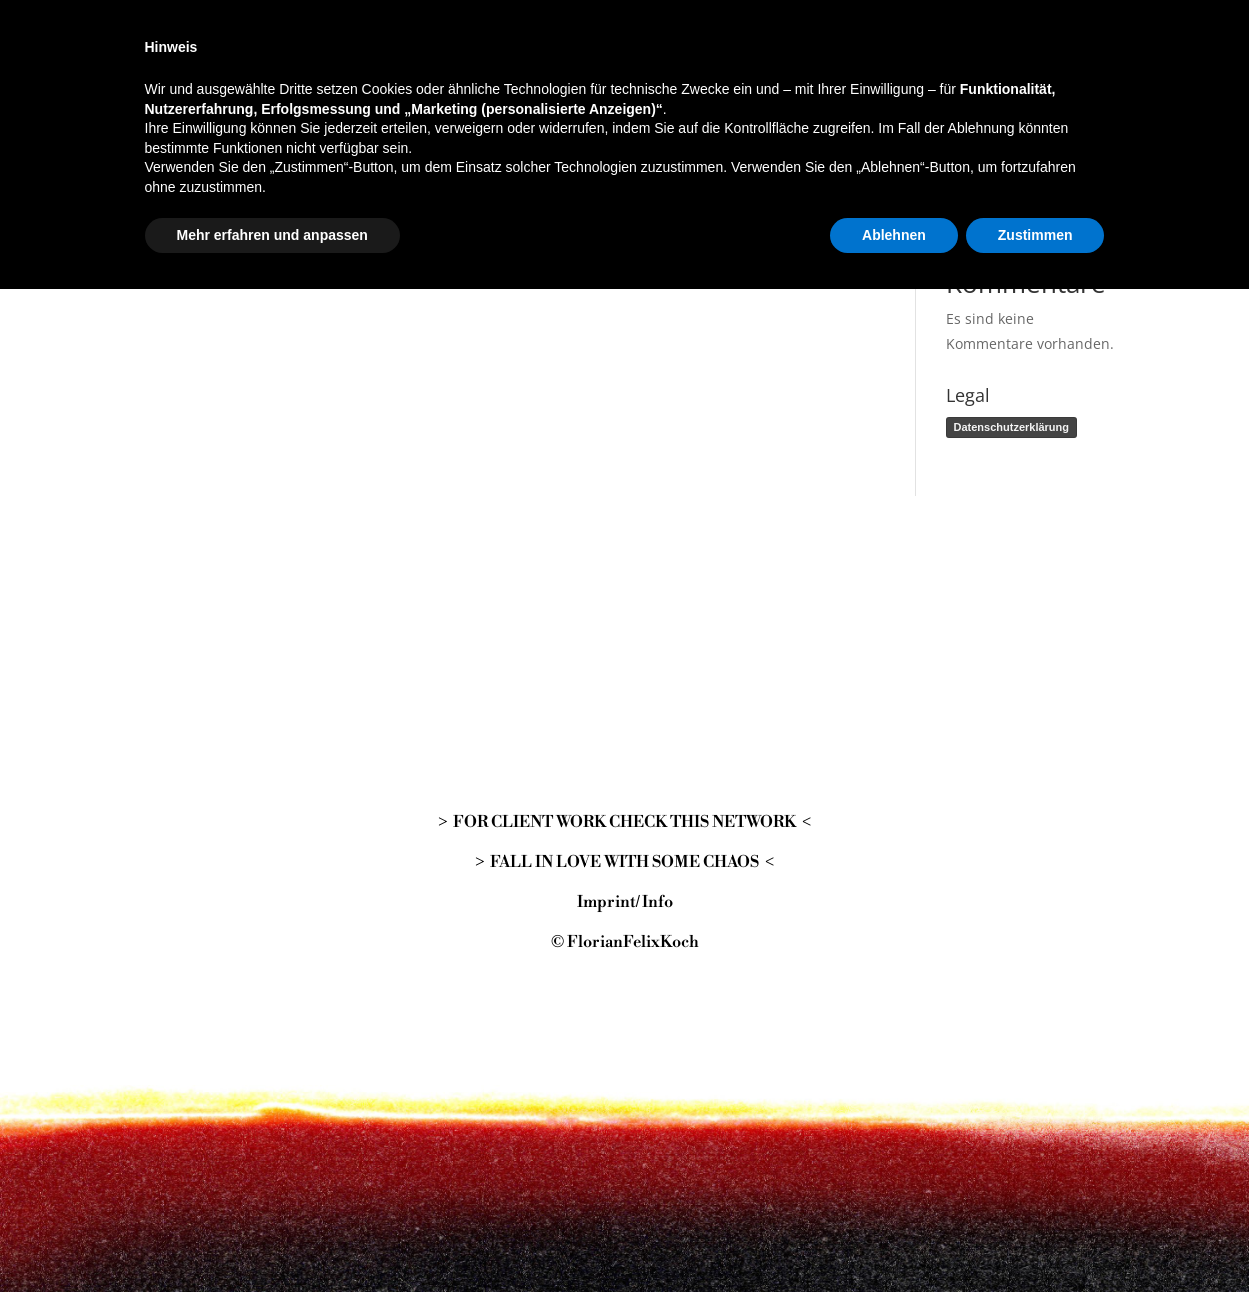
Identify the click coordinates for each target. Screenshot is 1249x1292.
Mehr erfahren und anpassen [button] (272, 1237)
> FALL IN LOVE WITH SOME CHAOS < (624, 862)
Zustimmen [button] (1035, 1237)
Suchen (1088, 78)
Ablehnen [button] (894, 1237)
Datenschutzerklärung (1012, 427)
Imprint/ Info (625, 902)
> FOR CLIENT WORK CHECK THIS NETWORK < (624, 822)
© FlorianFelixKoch (625, 942)
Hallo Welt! (982, 201)
